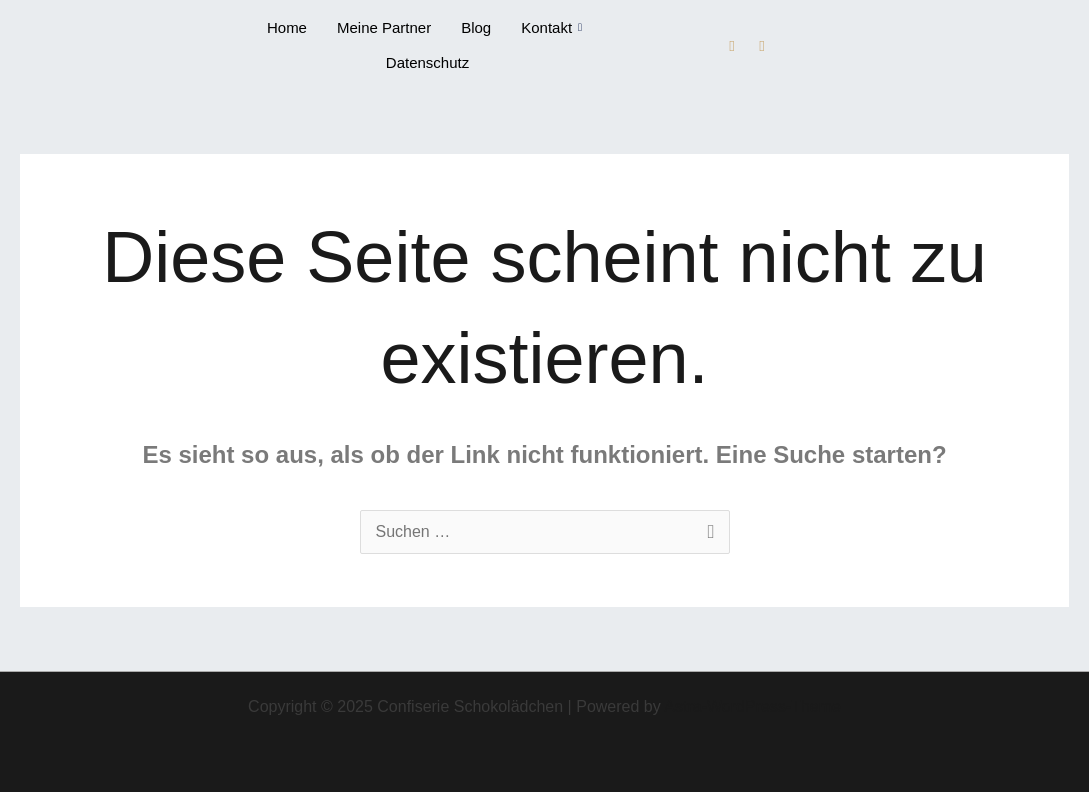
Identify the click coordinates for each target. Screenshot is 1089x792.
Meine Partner (384, 27)
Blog (476, 27)
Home (287, 27)
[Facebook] (731, 45)
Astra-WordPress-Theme (752, 706)
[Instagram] (761, 45)
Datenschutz (427, 62)
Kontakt (551, 27)
